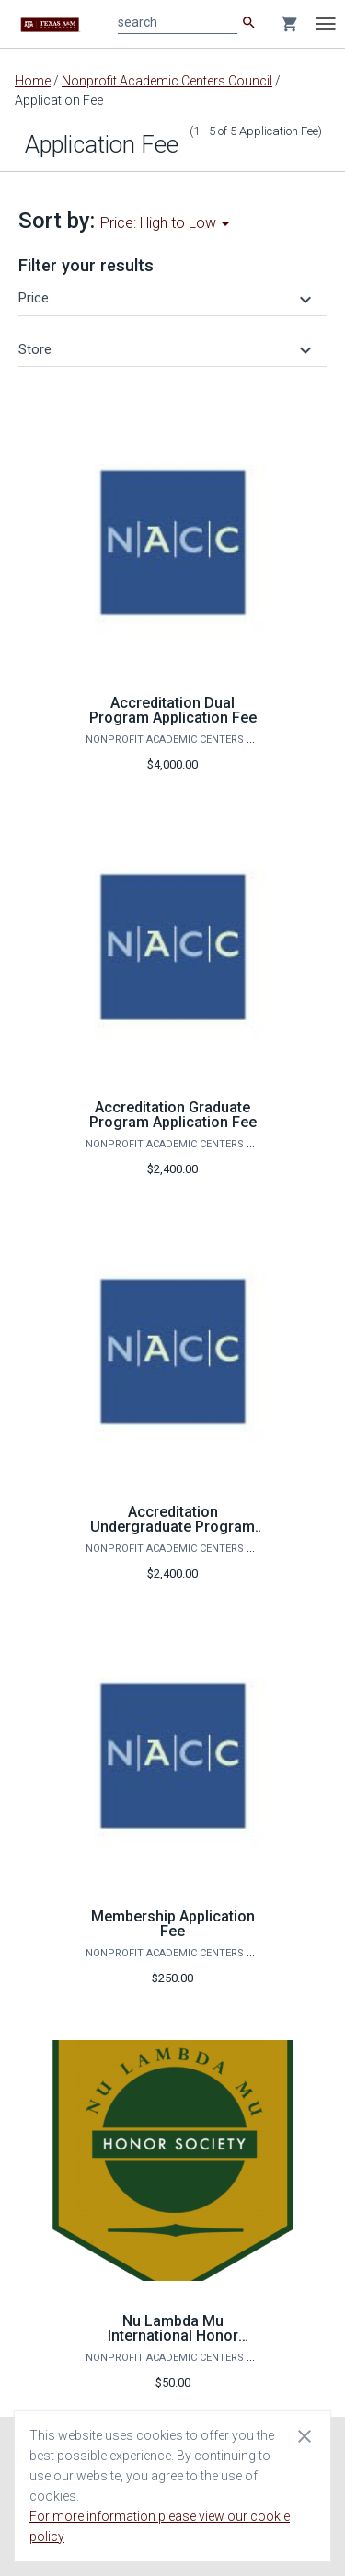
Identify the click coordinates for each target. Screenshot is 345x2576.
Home (33, 81)
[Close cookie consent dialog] (304, 2435)
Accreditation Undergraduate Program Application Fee (172, 1526)
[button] (167, 298)
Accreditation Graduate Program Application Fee (173, 1115)
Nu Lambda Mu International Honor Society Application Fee (173, 2335)
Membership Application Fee (173, 1924)
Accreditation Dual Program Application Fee (173, 710)
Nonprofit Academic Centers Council (167, 81)
